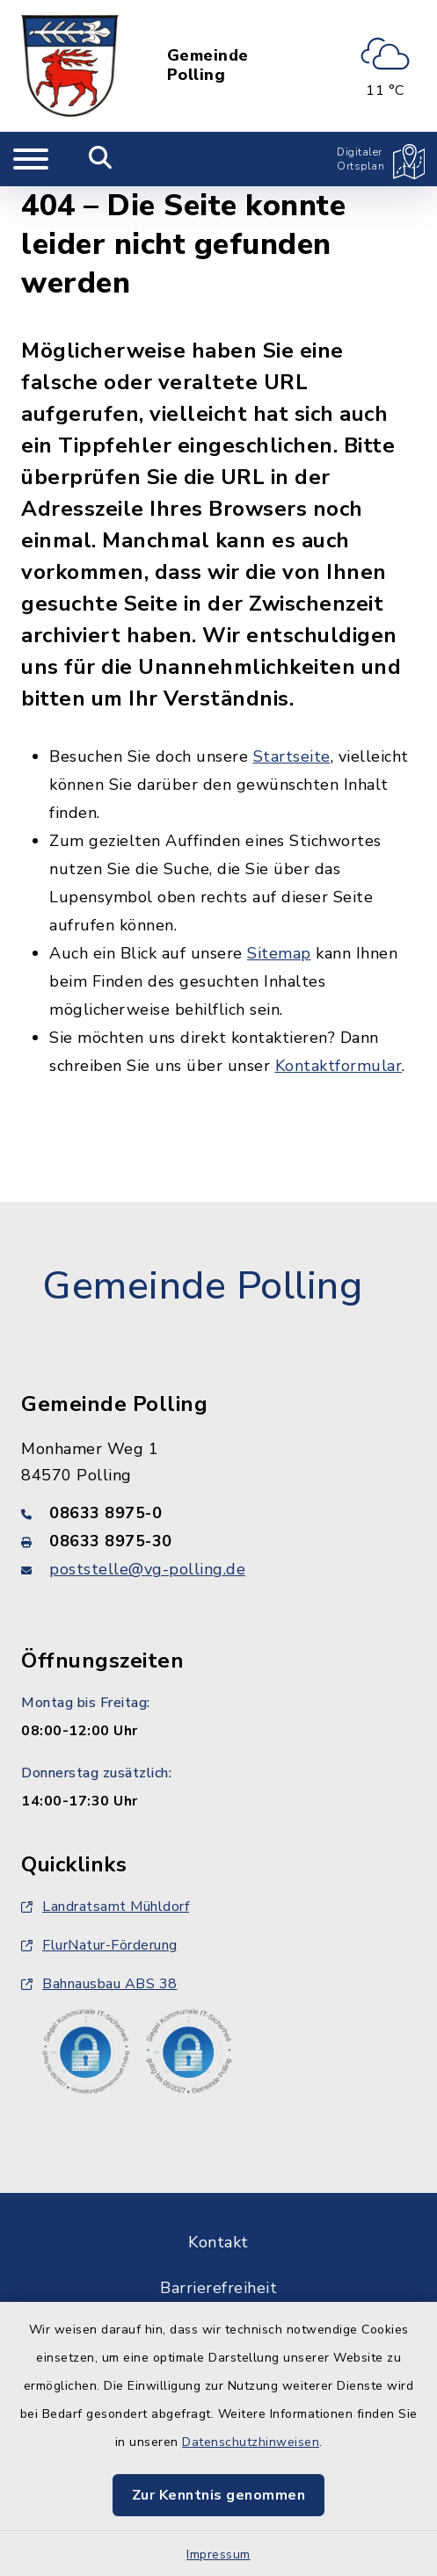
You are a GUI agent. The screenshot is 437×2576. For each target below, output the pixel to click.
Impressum (218, 2554)
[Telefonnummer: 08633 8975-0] (218, 1512)
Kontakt (218, 2242)
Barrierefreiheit (218, 2287)
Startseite (292, 756)
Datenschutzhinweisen (250, 2442)
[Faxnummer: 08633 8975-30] (218, 1541)
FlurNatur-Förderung (99, 1945)
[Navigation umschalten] (31, 159)
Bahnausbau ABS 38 (99, 1984)
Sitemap (279, 953)
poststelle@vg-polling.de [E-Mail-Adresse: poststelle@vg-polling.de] (147, 1569)
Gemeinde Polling (208, 65)
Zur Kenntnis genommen (219, 2495)
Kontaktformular (339, 1065)
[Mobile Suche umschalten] (101, 159)
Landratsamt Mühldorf (105, 1906)
